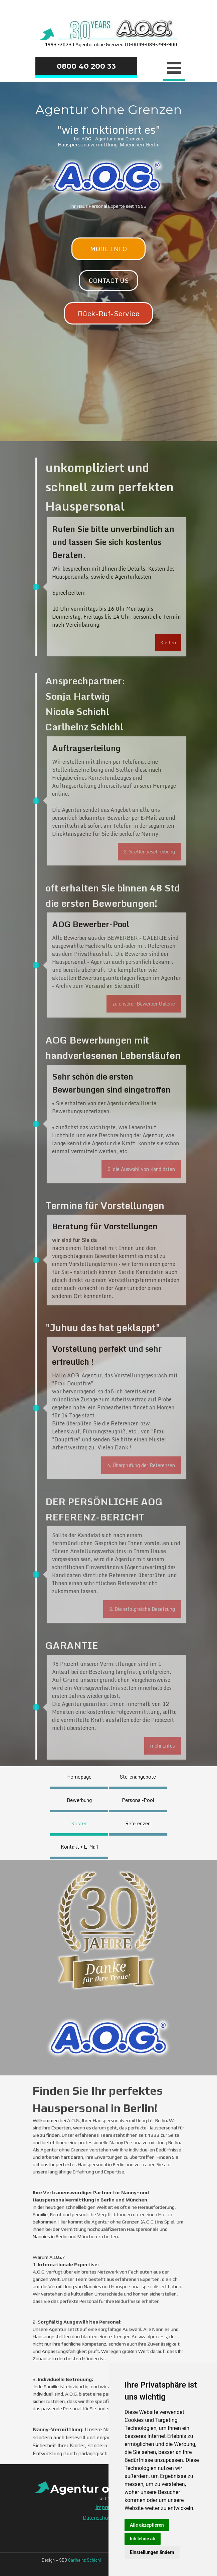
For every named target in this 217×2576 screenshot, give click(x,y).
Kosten (79, 1823)
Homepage (79, 1776)
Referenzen (138, 1823)
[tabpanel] (108, 32)
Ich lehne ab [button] (142, 2538)
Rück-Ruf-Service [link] (108, 313)
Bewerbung (79, 1800)
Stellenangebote (138, 1776)
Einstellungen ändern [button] (152, 2552)
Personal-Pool (138, 1800)
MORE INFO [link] (108, 249)
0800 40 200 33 (86, 66)
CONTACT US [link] (108, 280)
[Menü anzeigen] (174, 69)
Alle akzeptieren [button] (147, 2525)
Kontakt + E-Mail (79, 1846)
